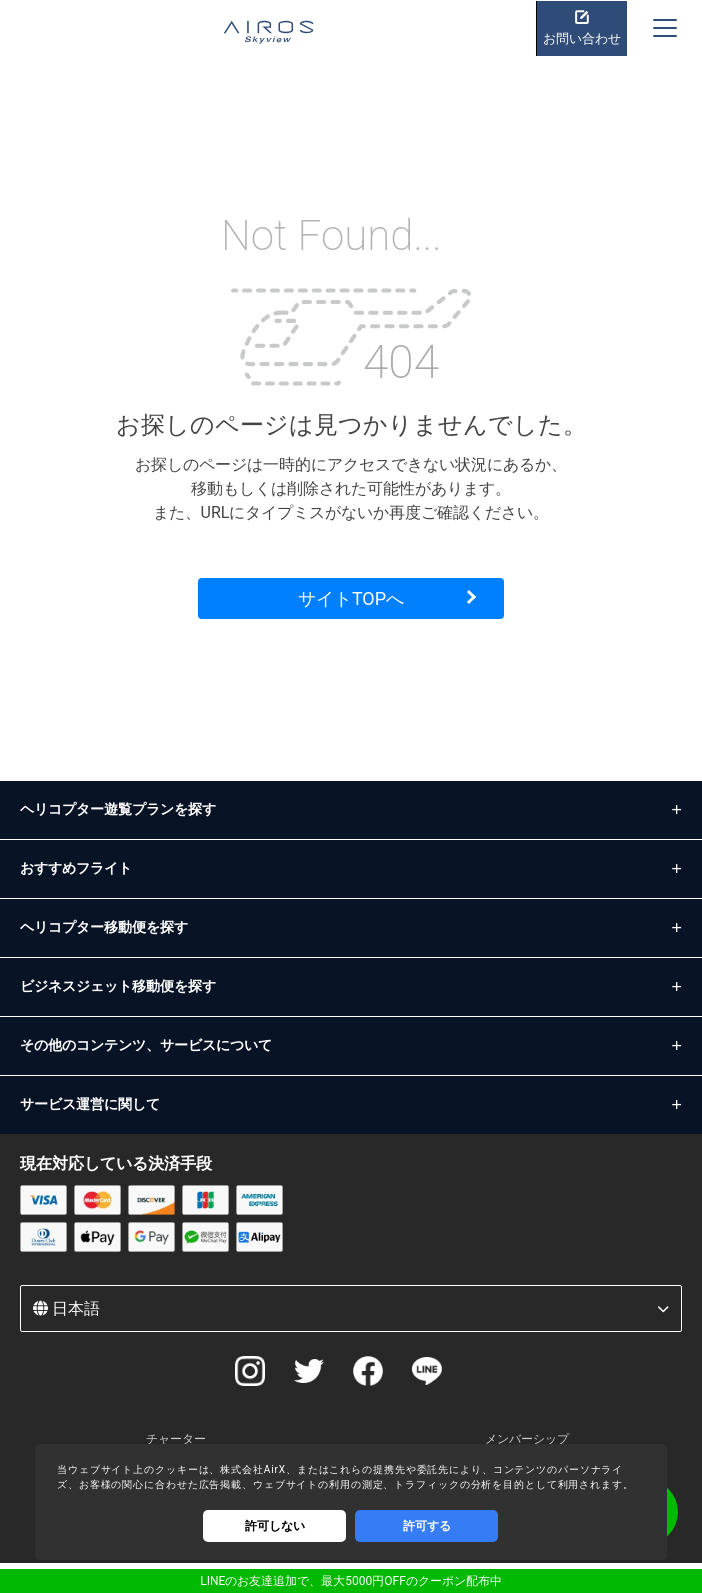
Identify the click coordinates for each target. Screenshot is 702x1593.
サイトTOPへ (351, 598)
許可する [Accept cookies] (427, 1526)
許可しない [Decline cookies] (275, 1526)
